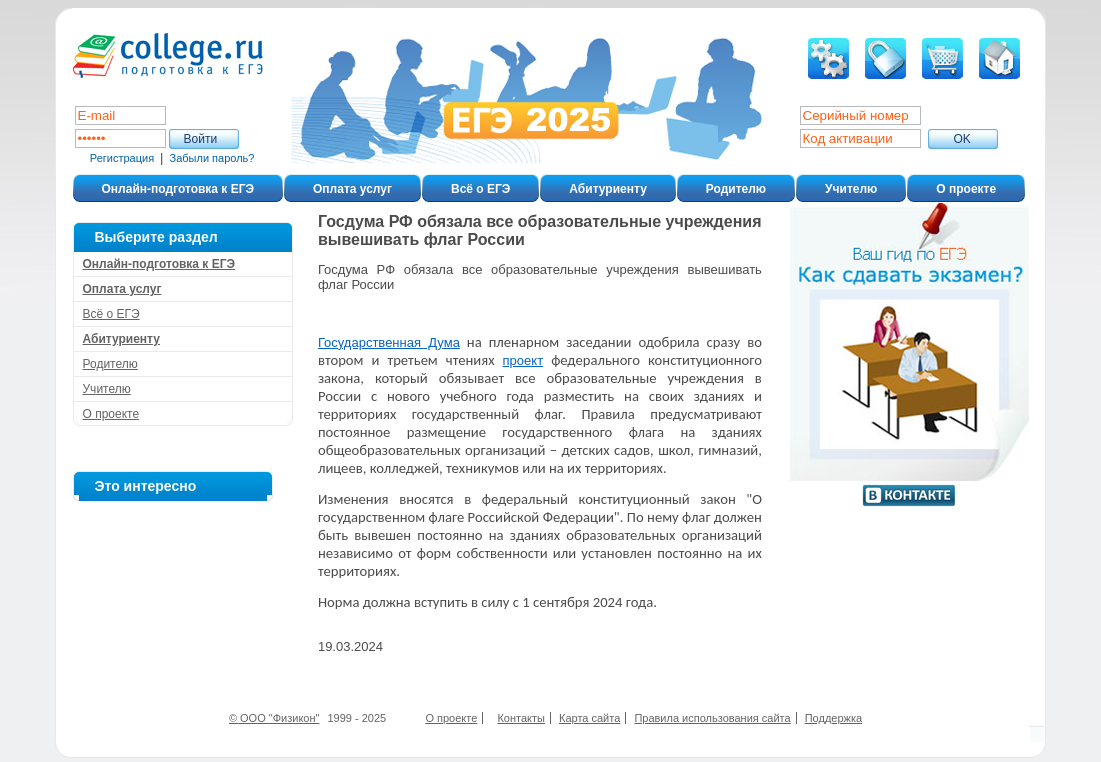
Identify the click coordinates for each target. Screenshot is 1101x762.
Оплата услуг (352, 189)
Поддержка (833, 718)
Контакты (521, 718)
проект (523, 360)
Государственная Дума (389, 342)
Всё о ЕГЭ (480, 189)
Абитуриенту (607, 189)
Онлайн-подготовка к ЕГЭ (178, 189)
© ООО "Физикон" (274, 718)
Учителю (851, 189)
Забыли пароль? (212, 158)
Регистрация (122, 158)
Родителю (736, 189)
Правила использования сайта (712, 718)
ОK (962, 139)
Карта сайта (589, 718)
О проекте (966, 189)
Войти (201, 139)
